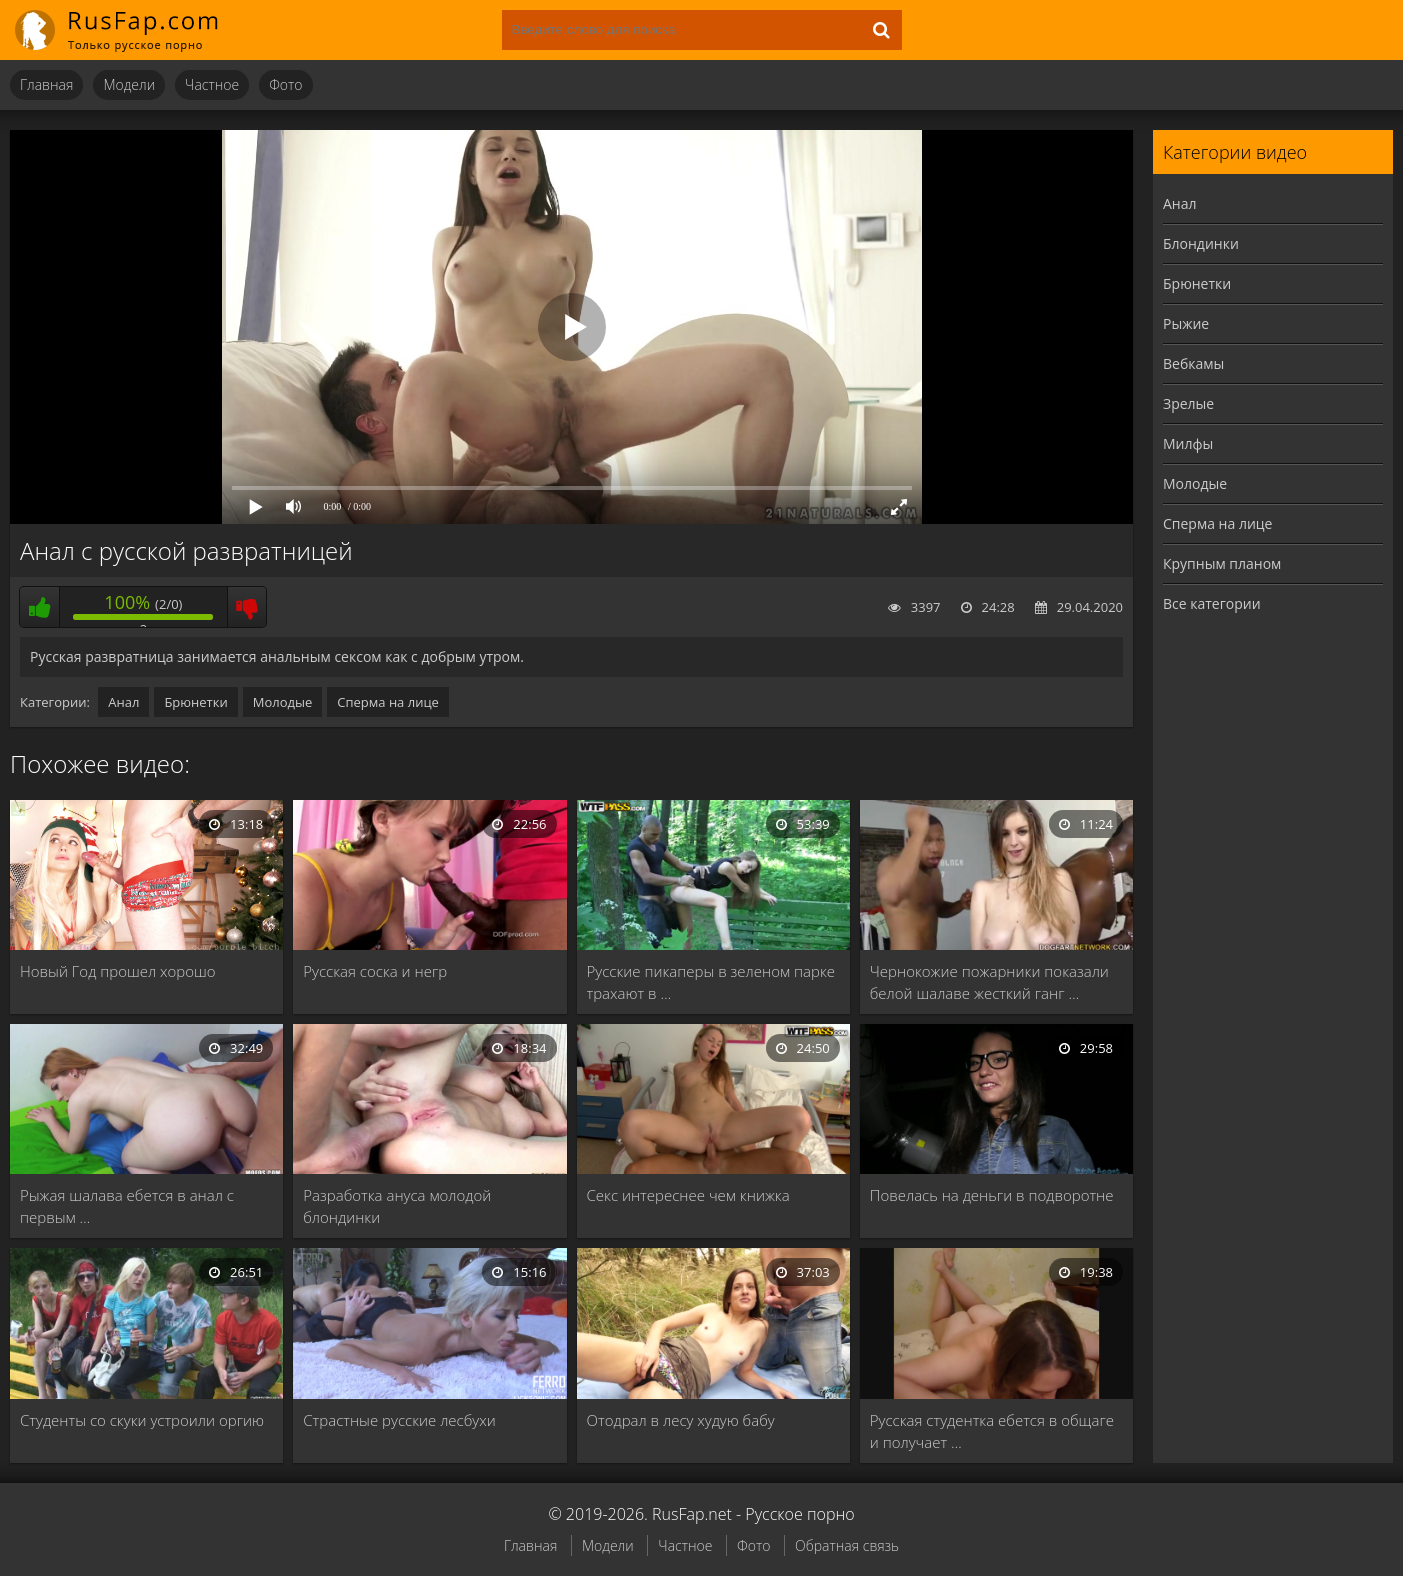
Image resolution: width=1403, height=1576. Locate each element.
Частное (212, 84)
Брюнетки (195, 702)
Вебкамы (1193, 363)
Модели (129, 84)
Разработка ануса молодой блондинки (397, 1206)
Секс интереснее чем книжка (688, 1195)
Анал (123, 702)
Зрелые (1188, 403)
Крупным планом (1222, 563)
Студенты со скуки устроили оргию (142, 1420)
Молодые (283, 702)
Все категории (1212, 603)
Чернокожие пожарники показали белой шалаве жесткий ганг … (989, 982)
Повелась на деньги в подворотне (992, 1195)
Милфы (1188, 443)
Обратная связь (847, 1545)
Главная (46, 84)
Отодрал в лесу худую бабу (681, 1420)
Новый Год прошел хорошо (118, 971)
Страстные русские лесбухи (399, 1420)
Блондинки (1201, 243)
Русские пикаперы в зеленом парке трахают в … (711, 982)
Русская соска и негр (375, 971)
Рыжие (1186, 323)
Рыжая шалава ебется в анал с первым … (127, 1206)
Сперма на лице (388, 702)
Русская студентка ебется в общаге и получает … (992, 1431)
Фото (285, 84)
